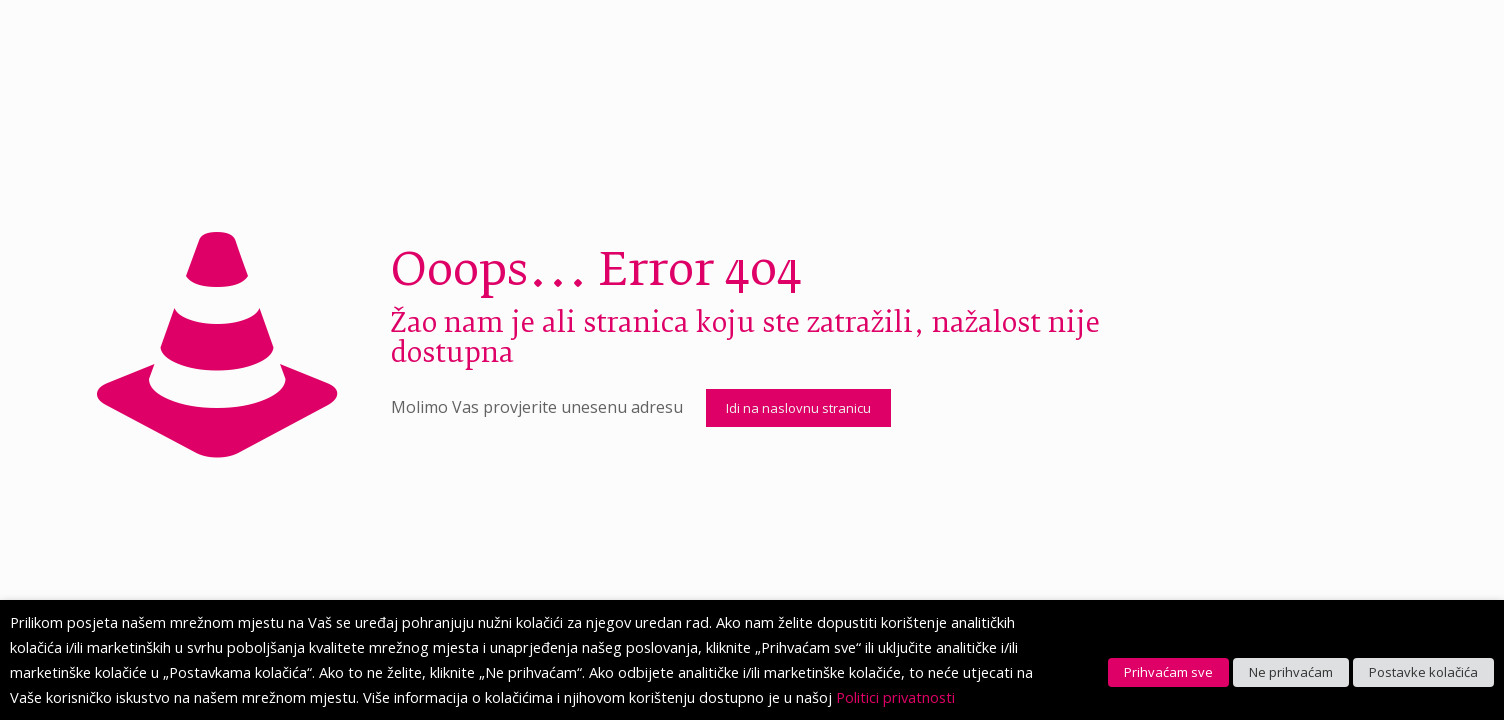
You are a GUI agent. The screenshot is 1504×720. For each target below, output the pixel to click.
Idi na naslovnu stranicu (798, 408)
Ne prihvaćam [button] (1291, 672)
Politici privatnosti (895, 697)
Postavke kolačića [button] (1423, 672)
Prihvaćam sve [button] (1168, 672)
